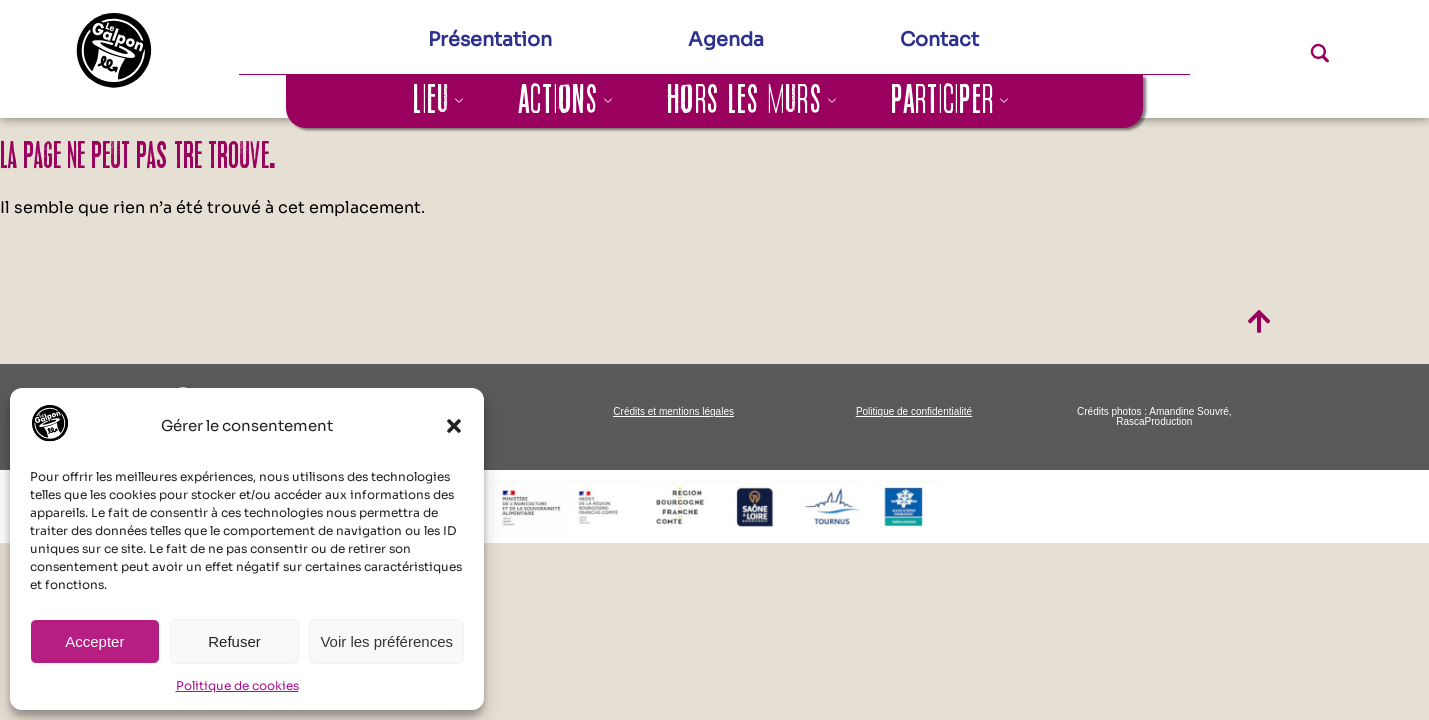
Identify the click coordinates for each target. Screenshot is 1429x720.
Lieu (439, 101)
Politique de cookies (237, 685)
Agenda (726, 39)
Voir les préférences (386, 641)
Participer (950, 101)
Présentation (490, 39)
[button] (454, 426)
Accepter (94, 641)
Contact (939, 39)
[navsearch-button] (1284, 58)
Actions (566, 101)
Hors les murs (752, 101)
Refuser (234, 641)
